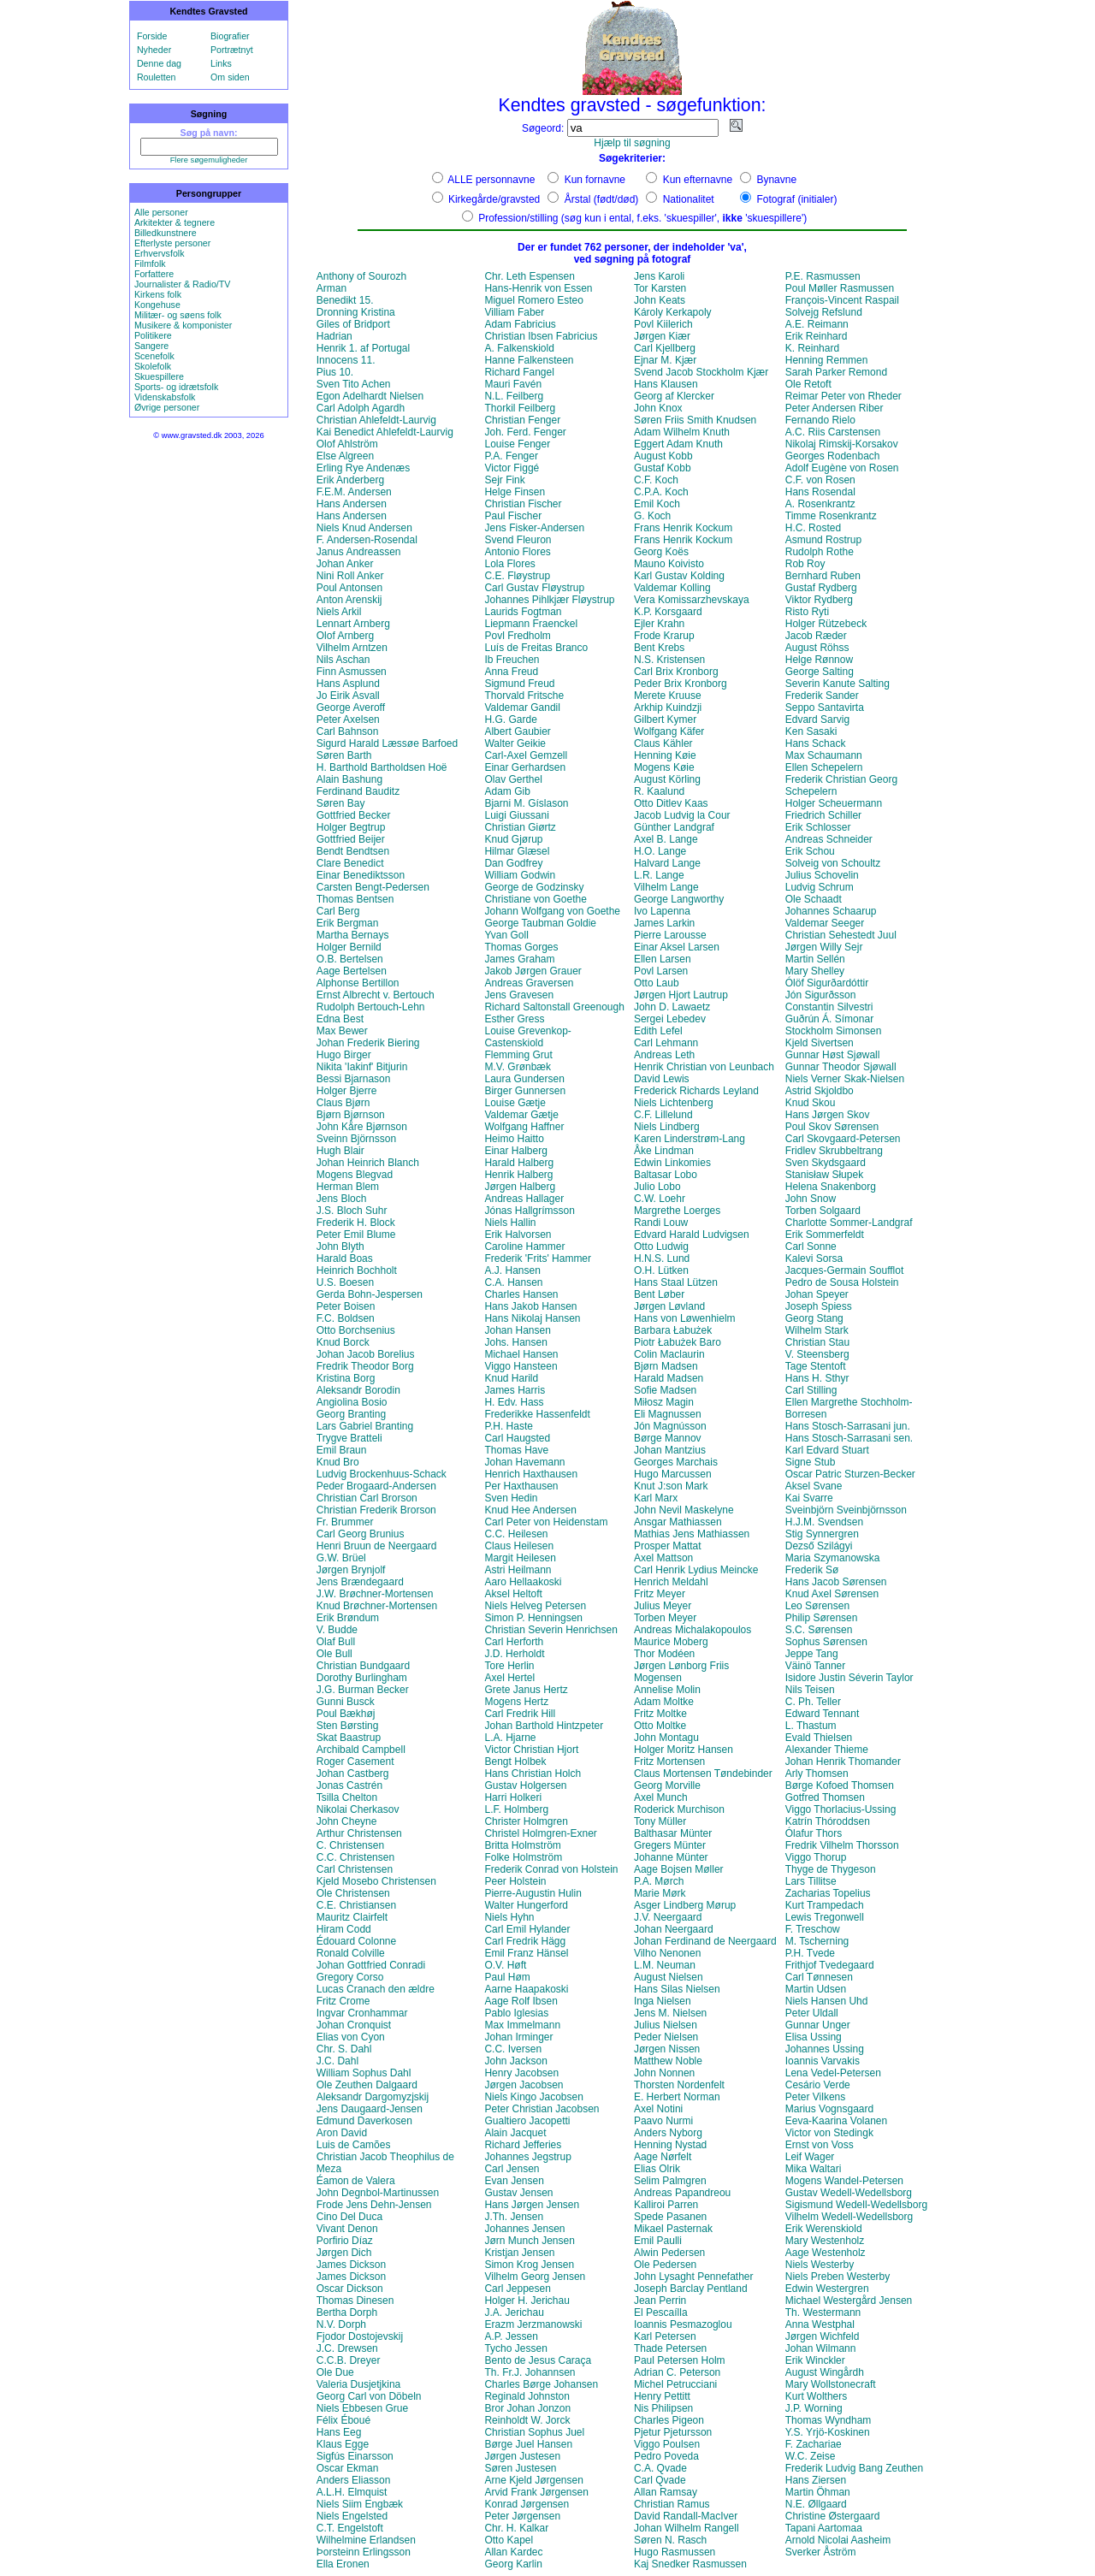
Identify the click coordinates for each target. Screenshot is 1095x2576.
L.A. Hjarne (510, 1738)
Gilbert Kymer (665, 719)
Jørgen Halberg (519, 1187)
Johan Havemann (524, 1462)
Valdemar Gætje (521, 1115)
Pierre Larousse (670, 935)
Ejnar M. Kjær (665, 360)
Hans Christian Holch (532, 1774)
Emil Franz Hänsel (526, 1953)
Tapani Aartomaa (823, 2528)
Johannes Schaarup (831, 911)
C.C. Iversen (513, 2049)
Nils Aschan (343, 660)
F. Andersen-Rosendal (367, 540)
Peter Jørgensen (522, 2516)
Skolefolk (152, 366)
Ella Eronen (343, 2564)
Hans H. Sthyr (817, 1378)
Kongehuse (157, 304)
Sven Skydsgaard (825, 1163)
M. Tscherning (817, 1941)
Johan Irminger (518, 2037)
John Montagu (666, 1738)
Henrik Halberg (518, 1175)
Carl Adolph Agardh (361, 408)
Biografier (230, 36)
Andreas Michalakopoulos (692, 1630)
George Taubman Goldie (540, 923)
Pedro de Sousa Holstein (842, 1282)
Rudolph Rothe (819, 552)
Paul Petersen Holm (679, 2360)
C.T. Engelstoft (350, 2528)
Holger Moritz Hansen (683, 1750)
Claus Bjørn (343, 1103)
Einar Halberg (515, 1151)
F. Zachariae (813, 2444)
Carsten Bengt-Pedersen (373, 887)
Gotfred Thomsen (825, 1797)
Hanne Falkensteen (528, 360)
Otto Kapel (508, 2540)
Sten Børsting (348, 1726)
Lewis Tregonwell (824, 1917)
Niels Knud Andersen (364, 528)
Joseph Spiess (818, 1306)
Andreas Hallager (524, 1199)
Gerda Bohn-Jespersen (370, 1294)
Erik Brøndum (348, 1618)
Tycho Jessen (515, 2348)
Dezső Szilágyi (819, 1546)
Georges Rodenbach (832, 456)
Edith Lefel (658, 1031)
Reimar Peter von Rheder (843, 396)
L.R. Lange (659, 875)
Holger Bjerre (347, 1091)
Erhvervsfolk (159, 253)
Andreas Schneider (829, 839)
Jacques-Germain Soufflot (844, 1270)
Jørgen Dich (344, 2253)
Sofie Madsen (665, 1390)
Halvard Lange (667, 863)
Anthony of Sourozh (361, 276)
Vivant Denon (347, 2229)
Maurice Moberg (671, 1642)
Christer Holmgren (525, 1821)
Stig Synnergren (822, 1534)
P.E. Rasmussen (823, 276)
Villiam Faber (514, 312)
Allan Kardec (513, 2552)
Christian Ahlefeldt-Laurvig (376, 420)
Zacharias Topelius (828, 1893)
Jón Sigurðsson (820, 995)
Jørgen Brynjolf (351, 1570)
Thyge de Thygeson (830, 1869)
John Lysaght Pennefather (694, 2277)
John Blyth (340, 1246)
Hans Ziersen (815, 2480)
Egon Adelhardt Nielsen (370, 396)
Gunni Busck (346, 1702)
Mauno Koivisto (669, 564)
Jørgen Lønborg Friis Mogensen (681, 1672)
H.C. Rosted (813, 528)
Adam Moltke (664, 1702)
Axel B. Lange (666, 839)
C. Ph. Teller (813, 1702)
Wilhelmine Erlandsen (366, 2540)
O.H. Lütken (661, 1270)
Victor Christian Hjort (531, 1750)
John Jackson (515, 2061)
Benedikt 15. (345, 300)
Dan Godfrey (513, 863)
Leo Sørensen (817, 1606)
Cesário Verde (817, 2085)
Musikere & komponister (183, 325)
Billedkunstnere (165, 233)
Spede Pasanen (670, 2217)
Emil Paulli (658, 2241)
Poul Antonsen (349, 588)
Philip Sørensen (821, 1618)
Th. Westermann (823, 2312)
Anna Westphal (820, 2324)
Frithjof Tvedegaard (829, 1965)
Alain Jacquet (515, 2133)
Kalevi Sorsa (814, 1258)
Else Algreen (345, 456)
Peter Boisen (346, 1306)
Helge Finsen (514, 492)
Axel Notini (658, 2109)
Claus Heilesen (518, 1546)
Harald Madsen (668, 1378)
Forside (152, 36)
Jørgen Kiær (662, 336)
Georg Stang (814, 1318)
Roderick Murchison (679, 1809)
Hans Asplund (348, 684)
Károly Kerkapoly (673, 312)
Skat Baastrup (349, 1738)
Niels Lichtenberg (673, 1103)
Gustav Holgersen (525, 1785)
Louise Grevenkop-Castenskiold (527, 1037)
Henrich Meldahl (671, 1582)
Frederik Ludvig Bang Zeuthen (854, 2468)
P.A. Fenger (510, 456)
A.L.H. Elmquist (352, 2492)
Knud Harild (511, 1378)
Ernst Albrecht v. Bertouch (376, 995)
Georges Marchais (676, 1462)
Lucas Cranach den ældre (376, 1989)
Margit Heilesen (519, 1558)
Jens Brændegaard (360, 1582)
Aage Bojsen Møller (679, 1869)
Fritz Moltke (660, 1714)
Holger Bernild (349, 947)
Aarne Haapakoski (526, 1989)
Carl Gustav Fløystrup (534, 588)
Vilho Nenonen (667, 1953)
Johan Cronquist (354, 2025)
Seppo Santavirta (824, 708)
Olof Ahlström (347, 444)
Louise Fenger (517, 444)
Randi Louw (661, 1223)
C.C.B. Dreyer (349, 2360)
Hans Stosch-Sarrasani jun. (847, 1426)
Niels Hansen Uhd (826, 2001)
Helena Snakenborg (830, 1187)
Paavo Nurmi (663, 2121)
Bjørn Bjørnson (351, 1115)
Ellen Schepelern (824, 767)
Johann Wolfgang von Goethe (552, 911)
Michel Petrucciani (675, 2384)
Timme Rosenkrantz (831, 516)
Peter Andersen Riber (834, 408)
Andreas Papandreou (682, 2193)
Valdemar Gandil (522, 708)
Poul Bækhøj (346, 1714)
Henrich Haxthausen (530, 1474)
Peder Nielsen (666, 2037)
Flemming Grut (518, 1055)
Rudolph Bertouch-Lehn (371, 1007)
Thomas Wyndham (828, 2420)
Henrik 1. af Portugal (363, 348)
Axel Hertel (509, 1678)
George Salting (819, 672)
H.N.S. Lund (662, 1258)
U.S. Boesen (345, 1282)
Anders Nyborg (668, 2133)
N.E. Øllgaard (816, 2504)
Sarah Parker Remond (836, 372)
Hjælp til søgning (632, 143)
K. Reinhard (812, 348)
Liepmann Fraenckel (530, 624)
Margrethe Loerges (677, 1211)
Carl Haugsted (517, 1438)
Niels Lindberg (667, 1127)
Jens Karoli (659, 276)
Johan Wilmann (820, 2348)
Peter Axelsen (348, 719)
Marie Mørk (660, 1893)
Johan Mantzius (670, 1450)
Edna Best (340, 1019)
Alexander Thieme (826, 1750)
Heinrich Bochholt (357, 1270)
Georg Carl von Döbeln (369, 2396)
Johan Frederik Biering (368, 1043)
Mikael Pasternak (673, 2229)
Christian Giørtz (519, 827)
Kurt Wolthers (816, 2396)
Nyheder (154, 49)
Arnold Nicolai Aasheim (838, 2540)
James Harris (514, 1390)
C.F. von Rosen (820, 480)
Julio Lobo (657, 1187)
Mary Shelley (814, 971)
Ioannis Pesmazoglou (683, 2324)
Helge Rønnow (819, 660)
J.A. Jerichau (513, 2312)
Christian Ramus (672, 2504)
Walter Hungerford (526, 1905)
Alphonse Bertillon (358, 983)
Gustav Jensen (518, 2193)
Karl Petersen (665, 2336)
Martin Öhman (817, 2492)
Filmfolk (150, 263)
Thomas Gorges (521, 947)
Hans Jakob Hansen (530, 1306)
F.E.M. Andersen (354, 492)
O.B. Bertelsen (350, 959)
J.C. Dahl (337, 2061)
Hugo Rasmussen (674, 2552)
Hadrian (334, 336)
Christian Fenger (522, 420)
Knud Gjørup (513, 839)
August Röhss (817, 648)
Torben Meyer (665, 1618)
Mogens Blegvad (355, 1175)
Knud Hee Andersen (530, 1510)
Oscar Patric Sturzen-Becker (850, 1474)
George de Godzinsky (533, 887)
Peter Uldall (811, 2013)
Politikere (153, 335)
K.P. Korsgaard (668, 612)
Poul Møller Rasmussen (839, 288)
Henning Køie (665, 755)
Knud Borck (343, 1342)
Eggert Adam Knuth (678, 444)
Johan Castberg (353, 1774)
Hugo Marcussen (673, 1474)
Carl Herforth (513, 1642)
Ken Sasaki (811, 731)
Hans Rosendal (820, 492)
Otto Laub (656, 983)
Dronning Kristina (356, 312)
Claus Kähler (663, 743)
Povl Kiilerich (663, 324)
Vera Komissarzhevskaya (691, 600)
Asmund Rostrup (823, 540)
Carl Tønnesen (819, 1977)
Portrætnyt (231, 49)
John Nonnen (664, 2073)
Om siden (230, 77)
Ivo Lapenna (662, 911)
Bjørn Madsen (666, 1366)
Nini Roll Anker (350, 576)
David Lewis (662, 1079)
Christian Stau (817, 1342)
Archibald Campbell (361, 1750)
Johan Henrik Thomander (843, 1762)
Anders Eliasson (354, 2480)
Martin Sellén (815, 959)
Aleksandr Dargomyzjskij (373, 2097)
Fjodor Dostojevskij (360, 2336)
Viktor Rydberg (819, 600)
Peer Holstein (515, 1881)
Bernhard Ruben (823, 576)
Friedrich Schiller (823, 815)
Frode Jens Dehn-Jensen (374, 2205)
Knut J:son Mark (671, 1486)
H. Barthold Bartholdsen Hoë (382, 767)
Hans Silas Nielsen (677, 1989)
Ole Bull (334, 1654)
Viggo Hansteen (520, 1366)
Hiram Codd (344, 1929)
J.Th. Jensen (513, 2217)
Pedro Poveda (666, 2456)
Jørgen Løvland (669, 1306)
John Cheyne (347, 1821)
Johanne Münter (671, 1857)
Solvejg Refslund (823, 312)
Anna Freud (511, 672)
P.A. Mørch (659, 1881)
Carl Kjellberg (664, 348)
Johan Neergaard (673, 1929)
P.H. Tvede (810, 1953)
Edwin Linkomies (672, 1163)
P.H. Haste (508, 1426)
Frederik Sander (822, 696)
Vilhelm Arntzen (352, 648)
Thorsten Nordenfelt (679, 2085)
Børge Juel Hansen (528, 2444)
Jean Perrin (660, 2301)
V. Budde (337, 1630)
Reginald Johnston (526, 2396)
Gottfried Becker (354, 815)
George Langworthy (679, 899)
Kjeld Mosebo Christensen (376, 1881)
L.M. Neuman (664, 1965)
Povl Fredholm (517, 636)
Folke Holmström (523, 1857)
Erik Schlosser (818, 827)
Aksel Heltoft (513, 1594)
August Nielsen (668, 1977)
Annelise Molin (667, 1690)
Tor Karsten (660, 288)
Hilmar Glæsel (516, 851)
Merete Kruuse (667, 696)
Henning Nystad (670, 2145)
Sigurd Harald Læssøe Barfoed (387, 743)
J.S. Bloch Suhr (352, 1211)
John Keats (659, 300)
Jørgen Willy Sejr (824, 947)
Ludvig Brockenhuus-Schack (382, 1474)
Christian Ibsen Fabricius (540, 336)
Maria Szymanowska (832, 1558)
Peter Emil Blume (356, 1235)
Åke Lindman (664, 1151)
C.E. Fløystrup (517, 576)
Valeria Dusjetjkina (359, 2384)
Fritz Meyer (659, 1594)
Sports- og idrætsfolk (176, 387)
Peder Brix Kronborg (680, 684)
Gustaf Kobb (662, 468)
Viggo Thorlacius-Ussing (841, 1809)
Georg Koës (661, 552)
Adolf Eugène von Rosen (842, 468)
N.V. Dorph (341, 2324)
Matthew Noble (668, 2061)
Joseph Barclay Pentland (691, 2289)
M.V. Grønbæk (517, 1067)
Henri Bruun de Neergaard (377, 1546)
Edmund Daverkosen (364, 2121)
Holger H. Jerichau (526, 2301)
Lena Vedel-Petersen (833, 2073)
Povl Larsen (661, 971)
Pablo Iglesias (516, 2013)
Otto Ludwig (661, 1246)
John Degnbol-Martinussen (378, 2193)
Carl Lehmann (666, 1043)
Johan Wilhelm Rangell (686, 2528)
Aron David (342, 2133)
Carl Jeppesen (517, 2289)
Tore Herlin (509, 1666)
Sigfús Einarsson (355, 2456)
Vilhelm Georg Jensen (534, 2277)
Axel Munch (661, 1797)
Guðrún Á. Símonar (829, 1019)
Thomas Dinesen (355, 2301)
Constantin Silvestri (829, 1007)
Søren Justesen (520, 2468)
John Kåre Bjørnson (362, 1127)
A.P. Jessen (510, 2336)
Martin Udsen (815, 1989)
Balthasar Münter (673, 1833)
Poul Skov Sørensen (832, 1127)
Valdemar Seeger (825, 923)
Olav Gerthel (513, 779)
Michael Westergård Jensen (849, 2301)
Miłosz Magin (664, 1402)
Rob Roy (805, 564)
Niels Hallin (510, 1223)
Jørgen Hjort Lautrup (681, 995)
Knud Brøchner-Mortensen (377, 1606)
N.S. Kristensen (669, 660)
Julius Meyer (662, 1606)
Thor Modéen (664, 1654)
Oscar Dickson (350, 2289)
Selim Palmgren (670, 2181)
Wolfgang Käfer (669, 731)
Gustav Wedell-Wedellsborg (848, 2193)
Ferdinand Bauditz (358, 791)
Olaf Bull (336, 1642)
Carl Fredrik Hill (519, 1714)
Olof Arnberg (345, 636)
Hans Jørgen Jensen (531, 2205)
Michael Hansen (521, 1354)
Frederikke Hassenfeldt (536, 1414)
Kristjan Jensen (519, 2253)
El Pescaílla (661, 2312)
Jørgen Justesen (522, 2456)
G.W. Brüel (341, 1558)
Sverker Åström (820, 2552)
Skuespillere (159, 376)
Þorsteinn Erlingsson (364, 2552)
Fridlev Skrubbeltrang (834, 1151)
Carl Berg (338, 911)
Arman (331, 288)
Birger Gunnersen (524, 1091)
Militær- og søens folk (178, 315)
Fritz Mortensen (669, 1762)
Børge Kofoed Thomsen (839, 1785)
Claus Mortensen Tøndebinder (703, 1774)
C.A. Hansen (513, 1282)
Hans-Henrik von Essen (538, 288)
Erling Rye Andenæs (363, 468)
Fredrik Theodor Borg (365, 1366)
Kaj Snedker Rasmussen (690, 2564)
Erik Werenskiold (823, 2229)
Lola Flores (509, 564)
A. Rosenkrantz (820, 504)
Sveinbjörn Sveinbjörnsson (846, 1510)
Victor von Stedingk (829, 2133)
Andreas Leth (664, 1055)
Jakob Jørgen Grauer (532, 971)
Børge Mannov (667, 1438)
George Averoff (351, 708)
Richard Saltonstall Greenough (554, 1007)
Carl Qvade (660, 2480)
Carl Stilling (811, 1390)
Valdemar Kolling (672, 588)
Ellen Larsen (662, 959)
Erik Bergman (348, 923)
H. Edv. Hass (513, 1402)
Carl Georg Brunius (361, 1534)
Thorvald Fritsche (524, 696)
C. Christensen (350, 1845)
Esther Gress (514, 1019)
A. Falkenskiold (518, 348)
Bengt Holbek (515, 1762)
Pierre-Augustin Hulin (532, 1893)
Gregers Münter (670, 1845)
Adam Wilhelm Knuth (682, 432)
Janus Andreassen (359, 552)
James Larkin (664, 923)
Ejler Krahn (659, 624)
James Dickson (351, 2265)
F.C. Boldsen (346, 1318)
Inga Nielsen (662, 2001)
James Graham (519, 959)
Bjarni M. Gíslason (526, 803)
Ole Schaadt (813, 899)
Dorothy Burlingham (362, 1678)
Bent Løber (659, 1294)
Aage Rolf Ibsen (520, 2001)
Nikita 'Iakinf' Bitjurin (362, 1067)
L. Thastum (811, 1726)
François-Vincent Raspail (842, 300)
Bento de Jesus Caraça (537, 2360)
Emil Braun (342, 1450)
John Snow (810, 1199)
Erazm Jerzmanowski (533, 2324)
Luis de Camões (354, 2145)
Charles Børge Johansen (541, 2384)
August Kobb (663, 456)
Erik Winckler (815, 2360)
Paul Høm (507, 1977)
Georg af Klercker (674, 396)
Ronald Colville (351, 1953)
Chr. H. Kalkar (516, 2528)
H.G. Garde (510, 719)
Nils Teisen (810, 1690)
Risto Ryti (807, 612)
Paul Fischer (513, 516)
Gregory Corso (350, 1977)
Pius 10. (335, 372)
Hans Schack (815, 743)
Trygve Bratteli (349, 1438)
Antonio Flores (517, 552)
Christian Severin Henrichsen (550, 1630)
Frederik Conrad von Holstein (551, 1869)
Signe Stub (810, 1462)
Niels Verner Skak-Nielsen (844, 1079)
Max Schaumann (823, 755)
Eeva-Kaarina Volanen (836, 2121)
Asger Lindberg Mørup (685, 1905)
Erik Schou (810, 851)
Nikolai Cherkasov (358, 1809)
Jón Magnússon (670, 1426)
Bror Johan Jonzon (527, 2408)
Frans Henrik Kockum (683, 528)
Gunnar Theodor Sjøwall (841, 1067)
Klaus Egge (343, 2444)
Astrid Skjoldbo (819, 1091)
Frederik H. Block (356, 1223)
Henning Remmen (826, 360)
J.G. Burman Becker (363, 1690)
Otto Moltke (660, 1726)
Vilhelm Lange (666, 887)
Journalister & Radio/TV (182, 284)
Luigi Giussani (516, 815)
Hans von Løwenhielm (685, 1318)
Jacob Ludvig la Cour (682, 815)
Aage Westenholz (825, 2253)
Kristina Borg (346, 1378)
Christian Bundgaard (363, 1666)
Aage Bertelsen (352, 971)
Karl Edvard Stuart (827, 1450)
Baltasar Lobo (665, 1175)
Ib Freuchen (511, 660)
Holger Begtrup (351, 827)
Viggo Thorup (816, 1857)
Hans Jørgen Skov (827, 1115)
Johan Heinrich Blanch (368, 1163)
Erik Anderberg (350, 480)
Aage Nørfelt (662, 2157)
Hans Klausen (666, 384)
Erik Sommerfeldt (824, 1235)
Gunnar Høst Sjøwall (832, 1055)
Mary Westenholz (824, 2241)
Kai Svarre (809, 1498)
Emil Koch (657, 504)
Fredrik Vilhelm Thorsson (842, 1845)
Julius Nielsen (665, 2025)
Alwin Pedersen (669, 2253)
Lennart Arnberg (353, 624)
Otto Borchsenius (356, 1330)
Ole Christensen (353, 1893)
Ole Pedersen (665, 2265)
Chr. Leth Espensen (529, 276)
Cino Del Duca (349, 2217)
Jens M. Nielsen (670, 2013)
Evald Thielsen (819, 1738)
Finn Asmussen (352, 672)
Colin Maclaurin (669, 1354)
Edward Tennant (822, 1714)
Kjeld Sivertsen (819, 1043)
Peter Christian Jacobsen (541, 2109)
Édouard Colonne (356, 1941)
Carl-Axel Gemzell (525, 755)
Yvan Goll (506, 935)
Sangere (151, 346)
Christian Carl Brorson (367, 1498)
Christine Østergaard (832, 2516)
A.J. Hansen (512, 1270)
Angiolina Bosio (352, 1402)
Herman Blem (348, 1187)
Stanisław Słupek (824, 1175)
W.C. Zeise (810, 2456)
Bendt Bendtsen (353, 851)
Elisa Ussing (813, 2037)
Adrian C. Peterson (677, 2372)
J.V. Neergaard (668, 1917)
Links (221, 63)
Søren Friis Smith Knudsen (695, 420)
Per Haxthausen (521, 1486)
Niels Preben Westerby (838, 2277)
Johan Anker (345, 564)
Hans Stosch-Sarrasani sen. (849, 1438)
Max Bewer (342, 1031)
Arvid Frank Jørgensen (536, 2492)
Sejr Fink (504, 480)
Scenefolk (154, 356)
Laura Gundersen (524, 1079)
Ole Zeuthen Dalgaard (367, 2085)
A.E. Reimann (817, 324)
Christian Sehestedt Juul (841, 935)
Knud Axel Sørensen (832, 1594)
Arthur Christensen (359, 1833)
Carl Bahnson (348, 731)
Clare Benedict (350, 863)
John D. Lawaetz (672, 1007)
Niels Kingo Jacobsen (533, 2097)
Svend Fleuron (517, 540)
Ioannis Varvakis (822, 2061)
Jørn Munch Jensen (529, 2241)
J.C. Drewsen (347, 2348)
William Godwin (519, 875)
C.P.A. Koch (661, 492)
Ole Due (335, 2372)
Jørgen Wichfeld (822, 2336)
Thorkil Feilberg (519, 408)
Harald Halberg (518, 1163)
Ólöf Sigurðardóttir (826, 983)
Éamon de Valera (356, 2181)
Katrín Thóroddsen (827, 1821)
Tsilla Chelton (347, 1797)
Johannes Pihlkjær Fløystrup (549, 600)
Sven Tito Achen (354, 384)
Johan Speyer (817, 1294)
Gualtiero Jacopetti (527, 2121)
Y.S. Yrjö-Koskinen (827, 2432)
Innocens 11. (346, 360)
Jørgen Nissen (667, 2049)
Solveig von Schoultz (832, 863)
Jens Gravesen (518, 995)
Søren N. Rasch (670, 2540)
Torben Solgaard (823, 1211)
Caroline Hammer (524, 1246)
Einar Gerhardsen (524, 767)
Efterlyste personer (172, 243)
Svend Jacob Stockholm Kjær (701, 372)
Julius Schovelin (822, 875)
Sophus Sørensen (826, 1642)
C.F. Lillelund (663, 1115)
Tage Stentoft (815, 1366)
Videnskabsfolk (164, 397)
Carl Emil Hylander (527, 1929)
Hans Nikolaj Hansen (532, 1318)
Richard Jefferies (522, 2145)
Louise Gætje (514, 1103)
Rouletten (156, 77)
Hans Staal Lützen (676, 1282)
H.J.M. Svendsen (824, 1522)
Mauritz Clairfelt (352, 1917)
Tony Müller (660, 1821)
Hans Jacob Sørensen (836, 1582)
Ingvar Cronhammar (362, 2013)
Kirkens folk (157, 294)
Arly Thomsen (817, 1774)
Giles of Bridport (353, 324)
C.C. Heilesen (516, 1534)
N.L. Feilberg (513, 396)
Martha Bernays (353, 935)
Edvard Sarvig (817, 719)
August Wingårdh (824, 2372)
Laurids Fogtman (522, 612)
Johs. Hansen (515, 1342)
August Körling (667, 779)
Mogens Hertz (516, 1702)
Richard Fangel (518, 372)
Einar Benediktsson (361, 875)
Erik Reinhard (816, 336)
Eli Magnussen (667, 1414)
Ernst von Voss (819, 2145)
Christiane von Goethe (535, 899)
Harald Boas (345, 1258)
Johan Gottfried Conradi (371, 1965)
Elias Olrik (657, 2169)
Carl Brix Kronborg (676, 672)
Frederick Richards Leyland (696, 1091)
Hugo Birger (344, 1055)
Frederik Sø (812, 1570)
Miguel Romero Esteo (533, 300)
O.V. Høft (505, 1965)
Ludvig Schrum (819, 887)
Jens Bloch (342, 1199)
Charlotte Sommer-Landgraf (849, 1223)
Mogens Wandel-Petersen (844, 2181)
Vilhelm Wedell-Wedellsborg (849, 2217)
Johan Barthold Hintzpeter (543, 1726)
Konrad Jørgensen (526, 2504)
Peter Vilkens (815, 2097)
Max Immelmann (522, 2025)
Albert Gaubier (517, 731)
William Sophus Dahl (364, 2073)
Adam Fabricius (519, 324)
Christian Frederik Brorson (376, 1510)
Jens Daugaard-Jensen (370, 2109)
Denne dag (159, 63)
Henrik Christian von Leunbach (704, 1067)
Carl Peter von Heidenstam (545, 1522)
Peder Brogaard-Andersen (376, 1486)
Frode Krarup (664, 636)
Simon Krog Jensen (529, 2265)
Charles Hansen (521, 1294)
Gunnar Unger (817, 2025)
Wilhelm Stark (817, 1330)
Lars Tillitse (811, 1881)
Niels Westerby (819, 2265)
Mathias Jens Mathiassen (691, 1534)
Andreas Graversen (528, 983)
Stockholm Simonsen (833, 1031)
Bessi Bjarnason (354, 1079)
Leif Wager (810, 2157)
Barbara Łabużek (673, 1330)
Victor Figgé (511, 468)
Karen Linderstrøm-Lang (689, 1139)
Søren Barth (344, 755)
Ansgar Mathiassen (678, 1522)
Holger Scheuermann (833, 803)
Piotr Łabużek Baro (677, 1342)
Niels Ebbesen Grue (362, 2408)
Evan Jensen (513, 2181)
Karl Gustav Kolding (679, 576)
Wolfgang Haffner (524, 1127)
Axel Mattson (663, 1558)
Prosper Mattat (667, 1546)
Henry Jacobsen (521, 2073)
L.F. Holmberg (516, 1809)
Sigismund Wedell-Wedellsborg (856, 2205)
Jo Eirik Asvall (348, 696)
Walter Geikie (515, 743)
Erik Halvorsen (517, 1235)
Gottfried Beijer (351, 839)
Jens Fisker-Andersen (534, 528)
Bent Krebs (659, 648)
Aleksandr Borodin (358, 1390)
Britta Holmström (522, 1845)
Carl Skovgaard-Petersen (843, 1139)
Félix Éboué (343, 2420)
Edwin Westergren (827, 2289)
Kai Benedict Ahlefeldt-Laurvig (385, 432)
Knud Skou (810, 1103)
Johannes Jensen (524, 2229)
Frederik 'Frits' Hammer (537, 1258)
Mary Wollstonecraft (830, 2384)
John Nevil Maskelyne (684, 1510)
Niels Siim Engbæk (360, 2504)
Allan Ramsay (665, 2492)
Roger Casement (355, 1762)
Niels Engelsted (352, 2516)
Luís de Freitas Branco (536, 648)
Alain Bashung (349, 779)
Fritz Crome (343, 2001)
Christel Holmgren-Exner (540, 1833)
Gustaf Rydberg (821, 588)
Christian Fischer (522, 504)
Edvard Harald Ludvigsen (691, 1235)
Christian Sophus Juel (534, 2432)
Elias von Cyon (351, 2037)
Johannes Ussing (824, 2049)
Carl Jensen (511, 2169)
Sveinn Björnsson (356, 1139)
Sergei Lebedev (670, 1019)
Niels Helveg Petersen (535, 1606)
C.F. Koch (656, 480)
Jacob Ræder (816, 636)
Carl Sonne (811, 1246)
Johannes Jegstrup (527, 2157)
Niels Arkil (339, 612)
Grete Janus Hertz (525, 1690)
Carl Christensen (355, 1869)
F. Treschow (812, 1929)
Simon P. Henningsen (533, 1618)
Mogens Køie (664, 767)
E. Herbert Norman (677, 2097)
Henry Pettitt (662, 2396)
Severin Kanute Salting (837, 684)
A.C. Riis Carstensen (832, 432)
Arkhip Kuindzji (667, 708)
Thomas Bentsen (355, 899)
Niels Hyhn (509, 1917)
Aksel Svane (814, 1486)
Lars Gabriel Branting (365, 1426)
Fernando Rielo (820, 420)
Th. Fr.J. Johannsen (529, 2372)
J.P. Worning (814, 2408)
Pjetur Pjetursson (673, 2432)
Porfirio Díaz (345, 2241)
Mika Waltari (813, 2169)
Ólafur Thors (813, 1833)
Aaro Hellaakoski (522, 1582)
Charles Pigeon (669, 2420)
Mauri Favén (513, 384)
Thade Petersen (670, 2348)
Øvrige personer (166, 407)
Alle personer (161, 212)
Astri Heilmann (517, 1570)
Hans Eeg (339, 2432)
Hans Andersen (352, 504)
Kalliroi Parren (666, 2205)
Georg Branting (351, 1414)
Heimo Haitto (513, 1139)
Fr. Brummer (345, 1522)
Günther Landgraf (674, 827)
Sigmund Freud (519, 684)
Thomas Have (516, 1450)
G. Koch (652, 516)
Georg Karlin (513, 2564)
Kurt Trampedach (824, 1905)
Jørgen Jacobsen (523, 2085)
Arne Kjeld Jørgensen (533, 2480)
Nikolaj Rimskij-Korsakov (841, 444)
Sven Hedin (510, 1498)
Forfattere (154, 274)
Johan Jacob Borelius (366, 1354)
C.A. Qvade (660, 2468)
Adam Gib (507, 791)
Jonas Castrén (349, 1785)
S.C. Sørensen (819, 1630)
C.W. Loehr (659, 1199)
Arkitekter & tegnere (174, 222)
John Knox (658, 408)
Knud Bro (338, 1462)
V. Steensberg (817, 1354)
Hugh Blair (340, 1151)
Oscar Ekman (348, 2468)
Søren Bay (341, 803)
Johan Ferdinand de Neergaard (705, 1941)
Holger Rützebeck (826, 624)
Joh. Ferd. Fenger (524, 432)
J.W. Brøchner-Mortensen (375, 1594)
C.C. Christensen (355, 1857)
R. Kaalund (659, 791)
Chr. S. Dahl (344, 2049)
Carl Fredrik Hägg (524, 1941)
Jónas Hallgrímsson (529, 1211)
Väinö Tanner (815, 1666)
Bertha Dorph (347, 2312)
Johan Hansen (517, 1330)
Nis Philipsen (663, 2408)
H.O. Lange (660, 851)
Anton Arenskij (349, 600)
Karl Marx (656, 1498)
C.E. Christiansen (356, 1905)
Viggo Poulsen (667, 2444)
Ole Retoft (808, 384)
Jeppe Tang (811, 1654)
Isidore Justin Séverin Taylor (849, 1678)
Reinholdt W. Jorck (527, 2420)
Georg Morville (667, 1785)
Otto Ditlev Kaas (671, 803)
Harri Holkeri (513, 1797)
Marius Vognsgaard (829, 2109)
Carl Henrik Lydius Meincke (696, 1570)
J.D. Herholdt (514, 1654)
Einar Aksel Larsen (676, 947)
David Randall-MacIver (685, 2516)
